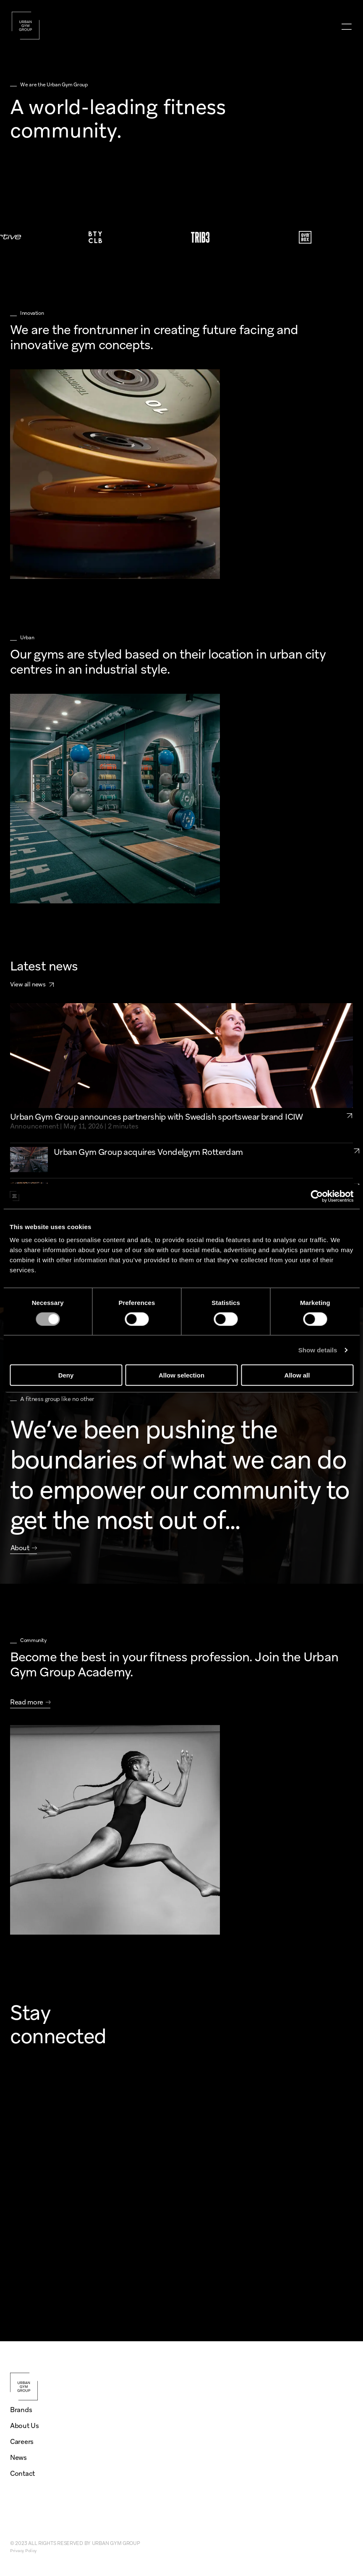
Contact (22, 2473)
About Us (24, 2425)
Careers (22, 2441)
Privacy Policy (23, 2550)
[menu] (346, 26)
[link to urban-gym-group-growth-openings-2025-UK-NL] (356, 1220)
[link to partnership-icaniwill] (349, 1121)
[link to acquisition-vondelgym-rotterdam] (356, 1150)
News (18, 2457)
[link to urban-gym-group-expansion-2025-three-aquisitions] (356, 1185)
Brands (21, 2409)
